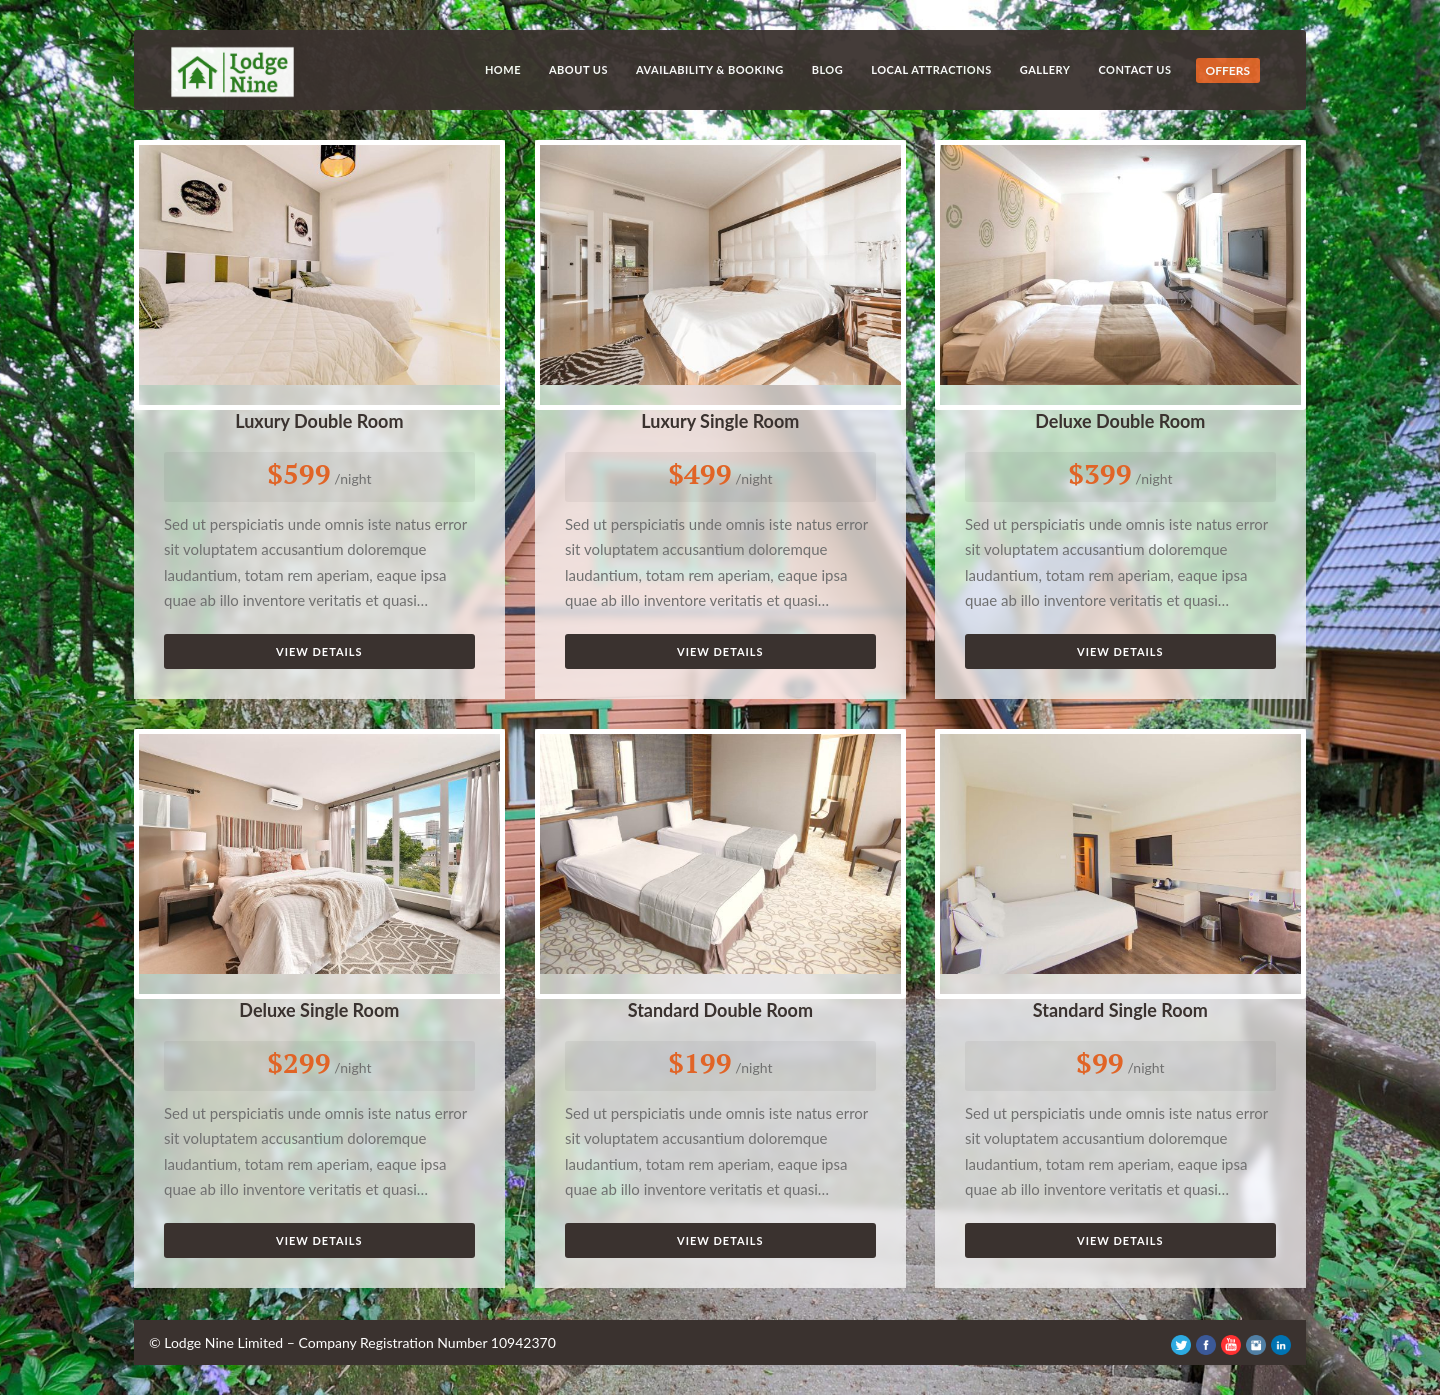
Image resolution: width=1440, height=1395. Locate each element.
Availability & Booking (710, 69)
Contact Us (1134, 69)
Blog (828, 69)
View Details (319, 651)
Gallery (1045, 69)
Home (503, 69)
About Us (578, 69)
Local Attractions (931, 69)
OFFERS (1228, 70)
